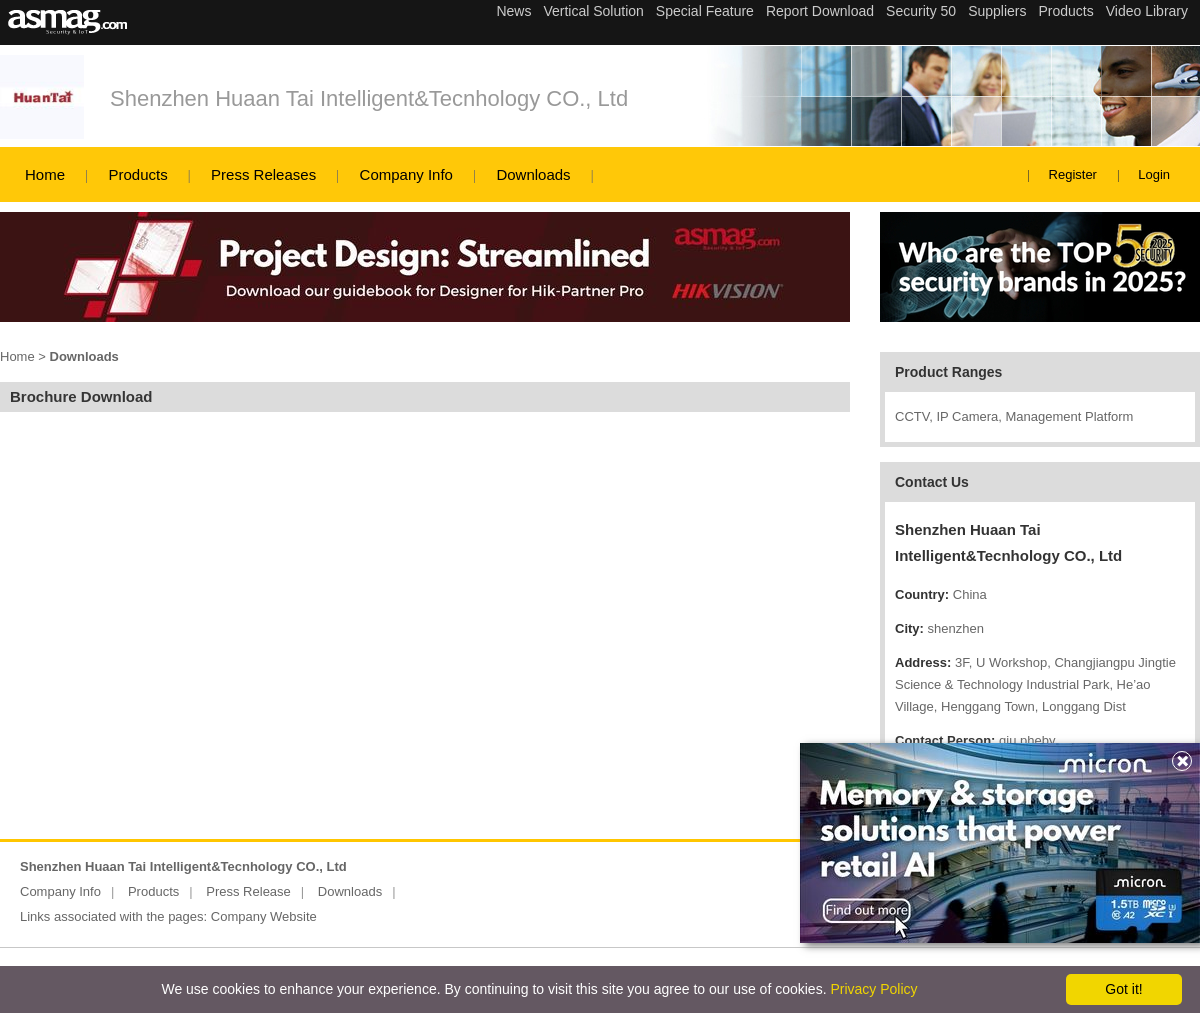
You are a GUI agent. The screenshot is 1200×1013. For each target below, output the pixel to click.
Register (1073, 174)
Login (1154, 174)
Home (45, 174)
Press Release (248, 891)
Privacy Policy (873, 989)
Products (137, 174)
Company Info (406, 174)
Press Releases (263, 174)
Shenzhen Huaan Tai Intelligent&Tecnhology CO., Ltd (369, 98)
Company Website (264, 916)
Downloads (533, 174)
